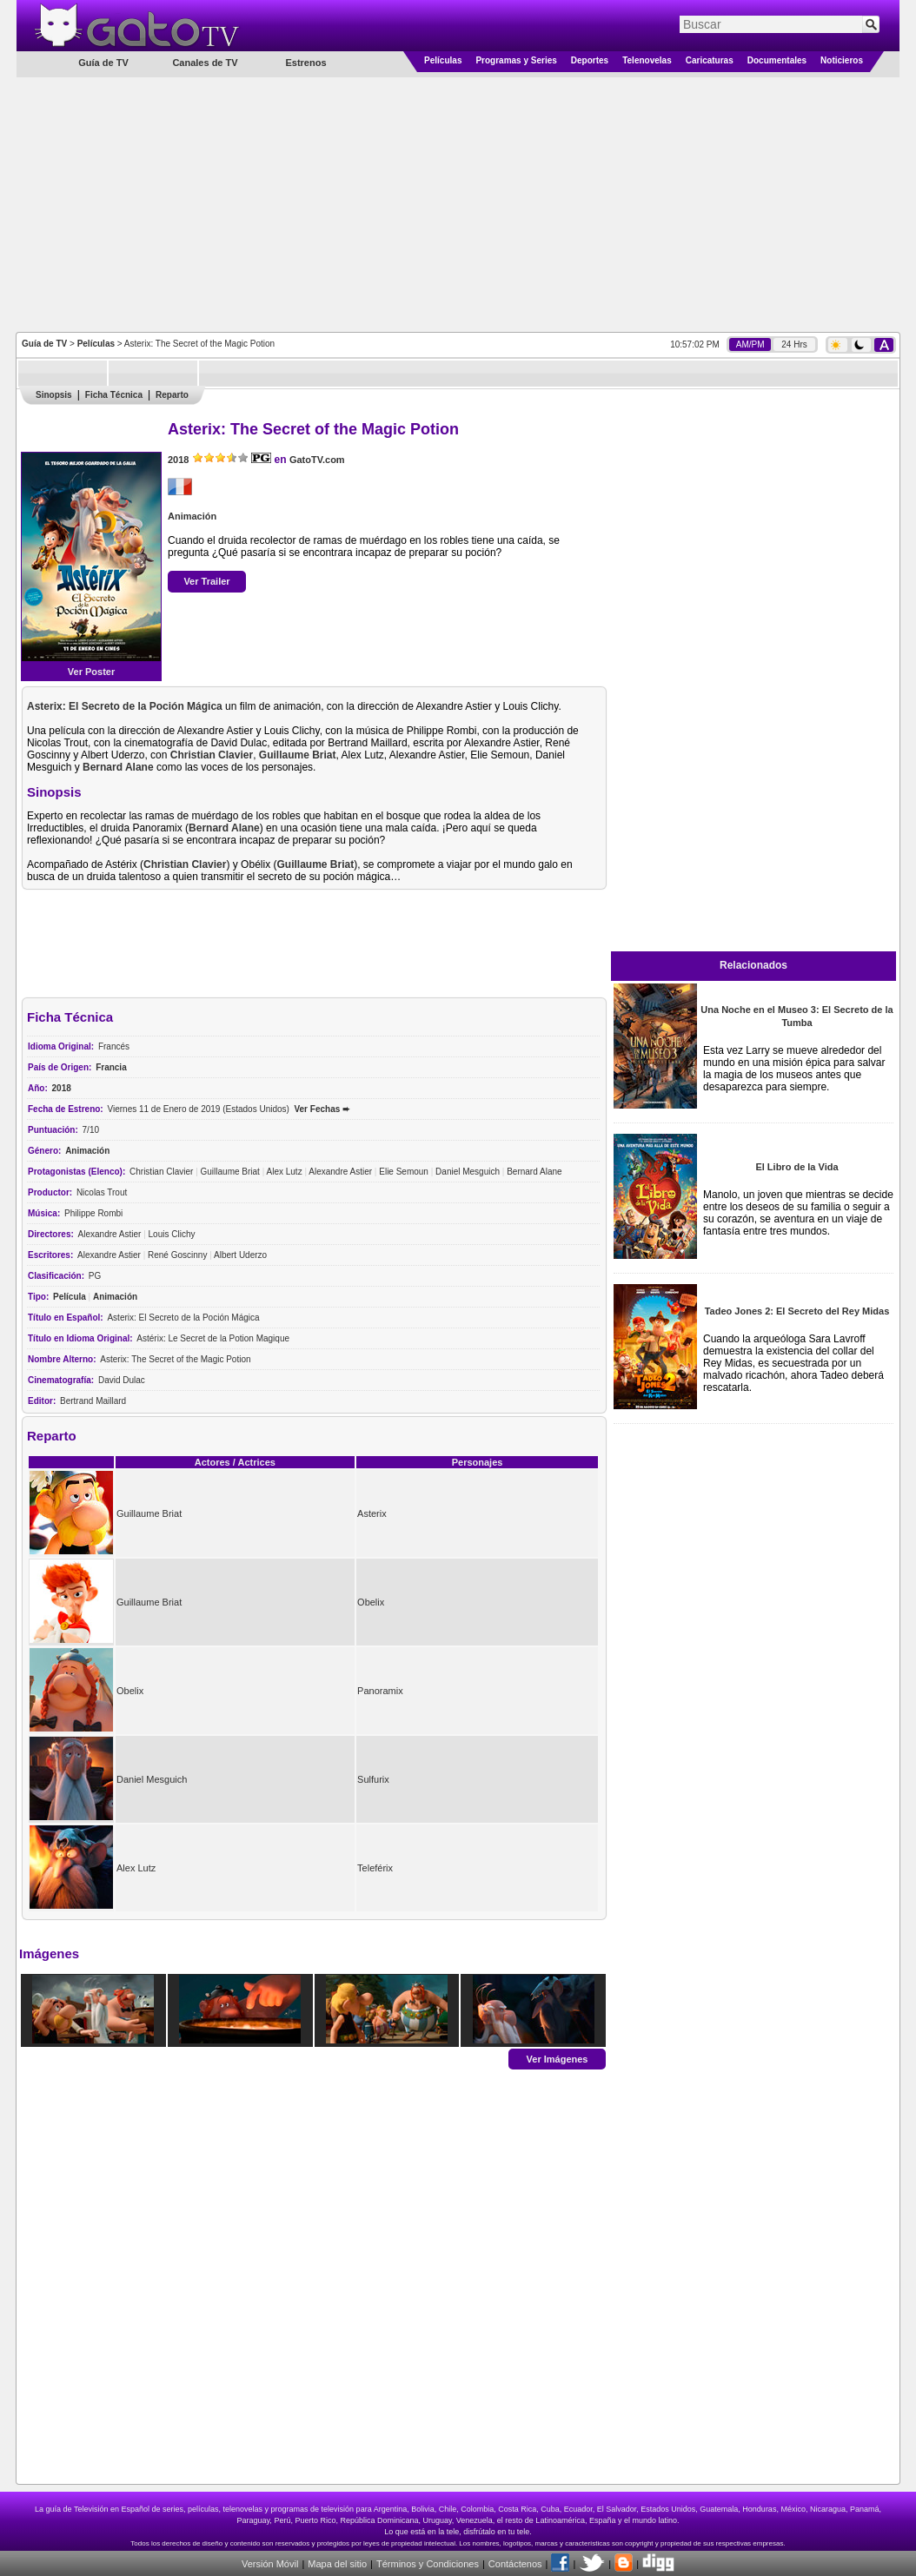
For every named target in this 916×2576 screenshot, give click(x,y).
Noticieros (841, 60)
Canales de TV (204, 62)
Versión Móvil (270, 2564)
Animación (192, 516)
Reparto (172, 395)
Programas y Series (515, 60)
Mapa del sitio (337, 2564)
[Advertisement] (458, 203)
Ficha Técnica (114, 395)
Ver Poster (91, 671)
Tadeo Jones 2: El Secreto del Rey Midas (797, 1311)
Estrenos (305, 62)
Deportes (589, 60)
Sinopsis (54, 395)
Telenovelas (647, 60)
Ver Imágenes (557, 2058)
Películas (442, 60)
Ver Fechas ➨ (321, 1109)
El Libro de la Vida (796, 1167)
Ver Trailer (206, 581)
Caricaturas (709, 60)
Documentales (776, 60)
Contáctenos (515, 2564)
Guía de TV (44, 343)
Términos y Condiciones (427, 2564)
